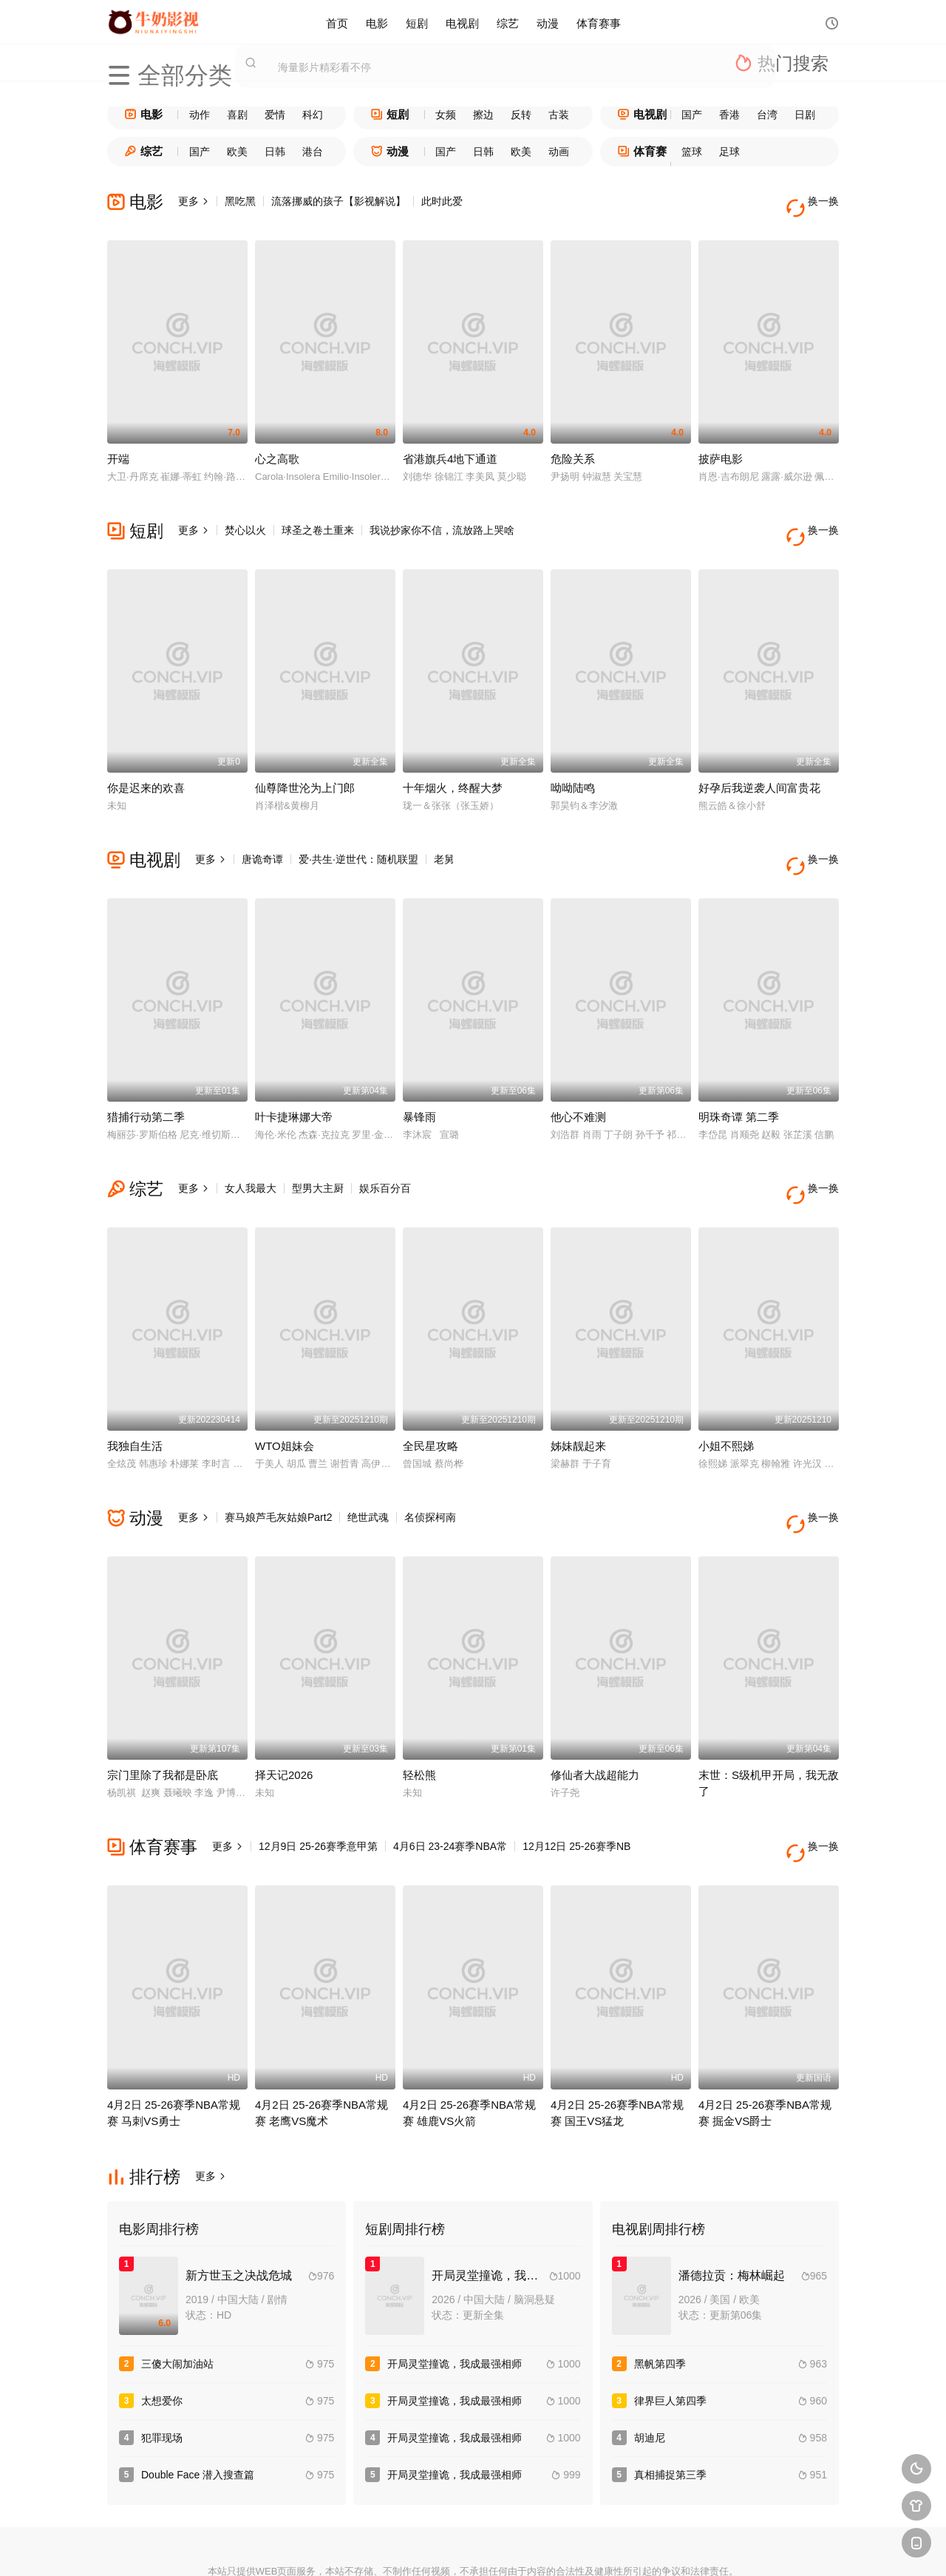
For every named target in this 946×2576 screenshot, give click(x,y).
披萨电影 (720, 445)
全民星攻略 (430, 1391)
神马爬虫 (419, 2546)
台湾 (767, 115)
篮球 (691, 151)
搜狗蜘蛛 (473, 2546)
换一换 (816, 201)
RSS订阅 (311, 2546)
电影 (377, 22)
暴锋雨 (419, 1076)
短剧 (417, 22)
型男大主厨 (318, 1147)
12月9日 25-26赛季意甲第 (318, 1778)
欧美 (237, 151)
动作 (199, 115)
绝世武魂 (368, 1462)
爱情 (275, 115)
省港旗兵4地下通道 (450, 445)
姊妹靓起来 (578, 1391)
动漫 (548, 22)
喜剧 (237, 115)
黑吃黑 (240, 201)
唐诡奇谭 (262, 832)
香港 (729, 115)
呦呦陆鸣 (573, 760)
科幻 (312, 115)
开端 (118, 445)
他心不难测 (578, 1076)
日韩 (275, 151)
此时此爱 (442, 201)
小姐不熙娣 (726, 1391)
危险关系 (573, 445)
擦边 (483, 115)
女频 (445, 115)
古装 (558, 115)
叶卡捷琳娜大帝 (294, 1076)
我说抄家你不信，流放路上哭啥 (442, 517)
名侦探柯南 (430, 1462)
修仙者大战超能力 (595, 1707)
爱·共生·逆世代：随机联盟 (358, 832)
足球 (729, 151)
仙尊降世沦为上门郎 (305, 760)
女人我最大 (250, 1147)
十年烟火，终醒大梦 (453, 760)
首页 (337, 22)
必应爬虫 (635, 2546)
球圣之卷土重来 (318, 517)
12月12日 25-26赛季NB (576, 1778)
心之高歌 (277, 445)
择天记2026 (284, 1707)
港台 (312, 151)
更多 (193, 201)
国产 (691, 115)
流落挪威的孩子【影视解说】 (338, 201)
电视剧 (462, 22)
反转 (521, 115)
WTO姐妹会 (284, 1391)
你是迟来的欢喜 (146, 760)
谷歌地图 (581, 2546)
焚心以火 (245, 517)
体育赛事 (598, 22)
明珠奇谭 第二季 (738, 1076)
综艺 (508, 22)
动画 (558, 151)
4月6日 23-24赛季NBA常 (450, 1778)
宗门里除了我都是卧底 (162, 1707)
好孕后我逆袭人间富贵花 (759, 760)
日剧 (804, 115)
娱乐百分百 (385, 1147)
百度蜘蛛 (365, 2546)
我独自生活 (135, 1391)
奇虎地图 (527, 2546)
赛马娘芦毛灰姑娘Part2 (278, 1462)
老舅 (444, 832)
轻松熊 (419, 1707)
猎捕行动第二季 (146, 1076)
